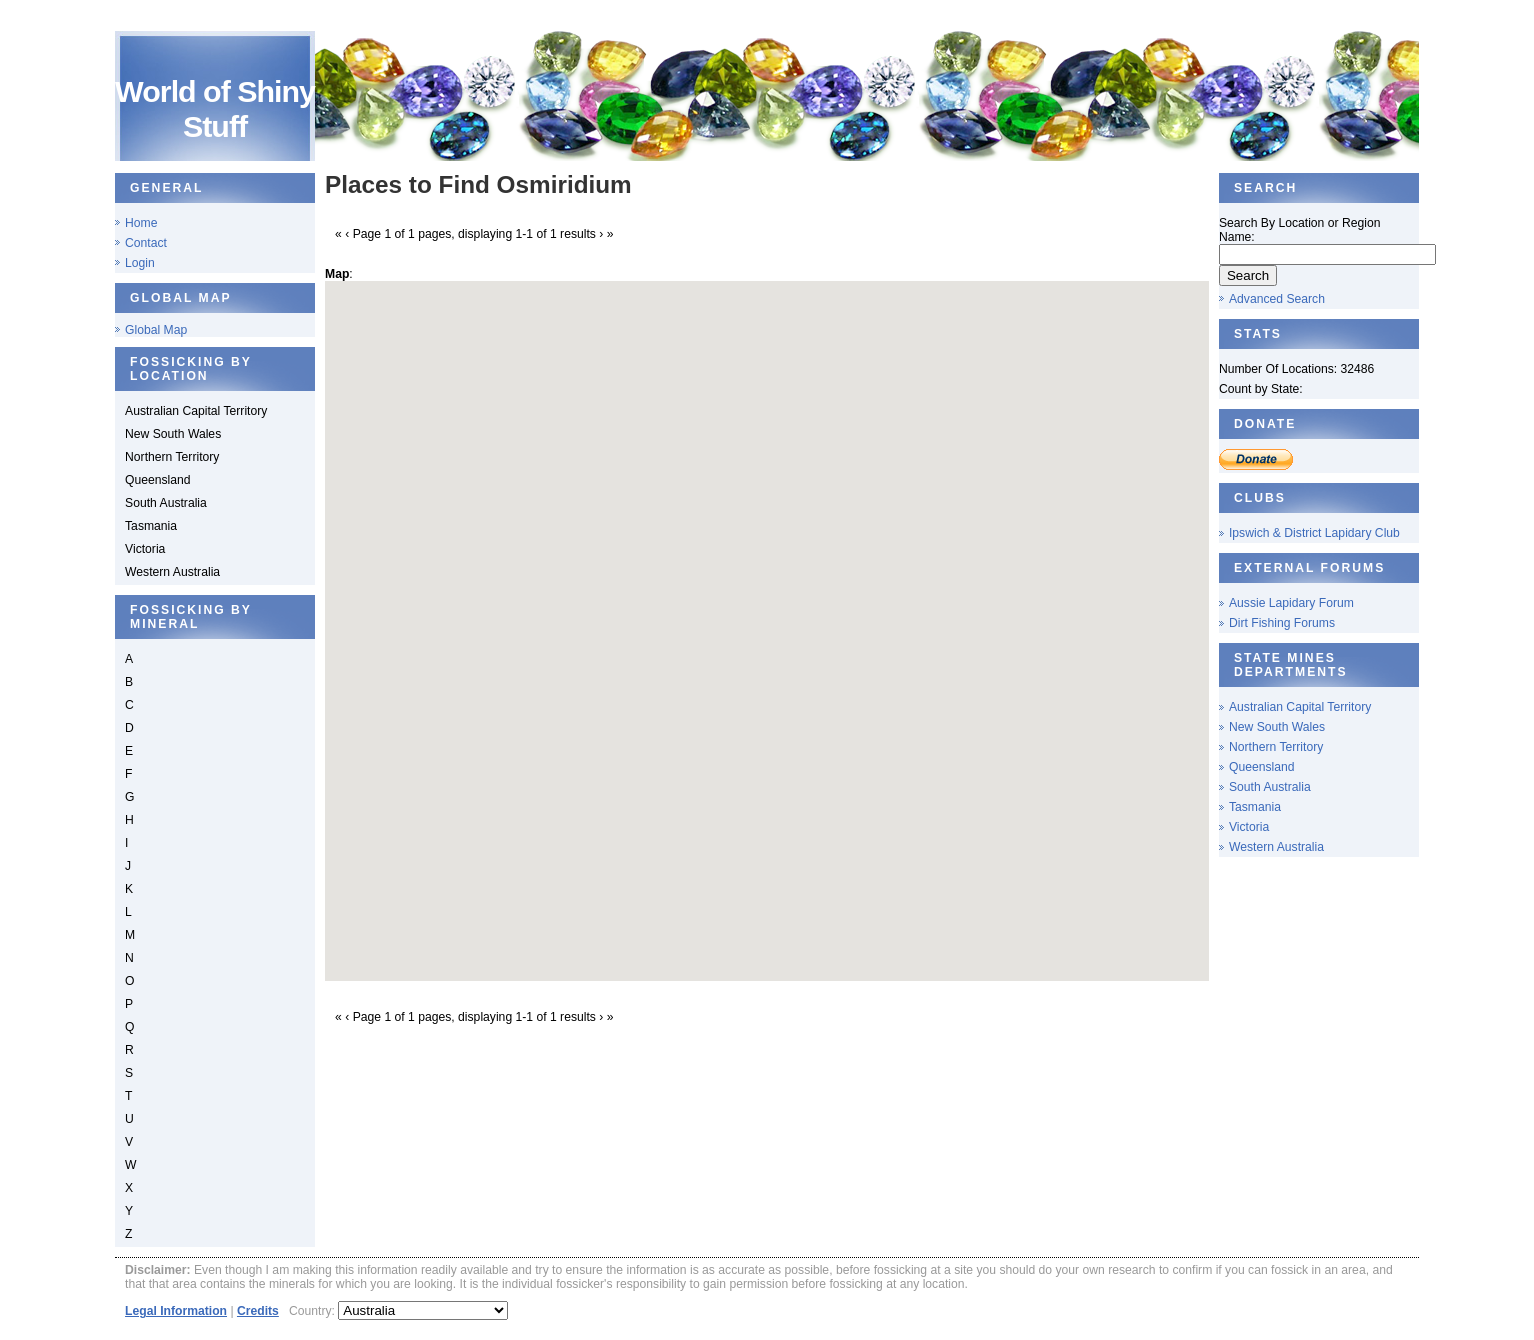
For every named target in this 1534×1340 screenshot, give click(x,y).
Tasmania (1255, 807)
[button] (767, 612)
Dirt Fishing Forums (1282, 623)
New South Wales (1277, 727)
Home (141, 223)
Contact (146, 243)
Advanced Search (1277, 299)
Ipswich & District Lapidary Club (1314, 533)
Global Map (156, 330)
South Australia (1270, 787)
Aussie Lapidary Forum (1291, 603)
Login (140, 263)
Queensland (1262, 767)
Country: (313, 1311)
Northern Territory (1276, 747)
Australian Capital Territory (1300, 707)
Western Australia (1276, 847)
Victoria (1249, 827)
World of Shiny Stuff (215, 108)
